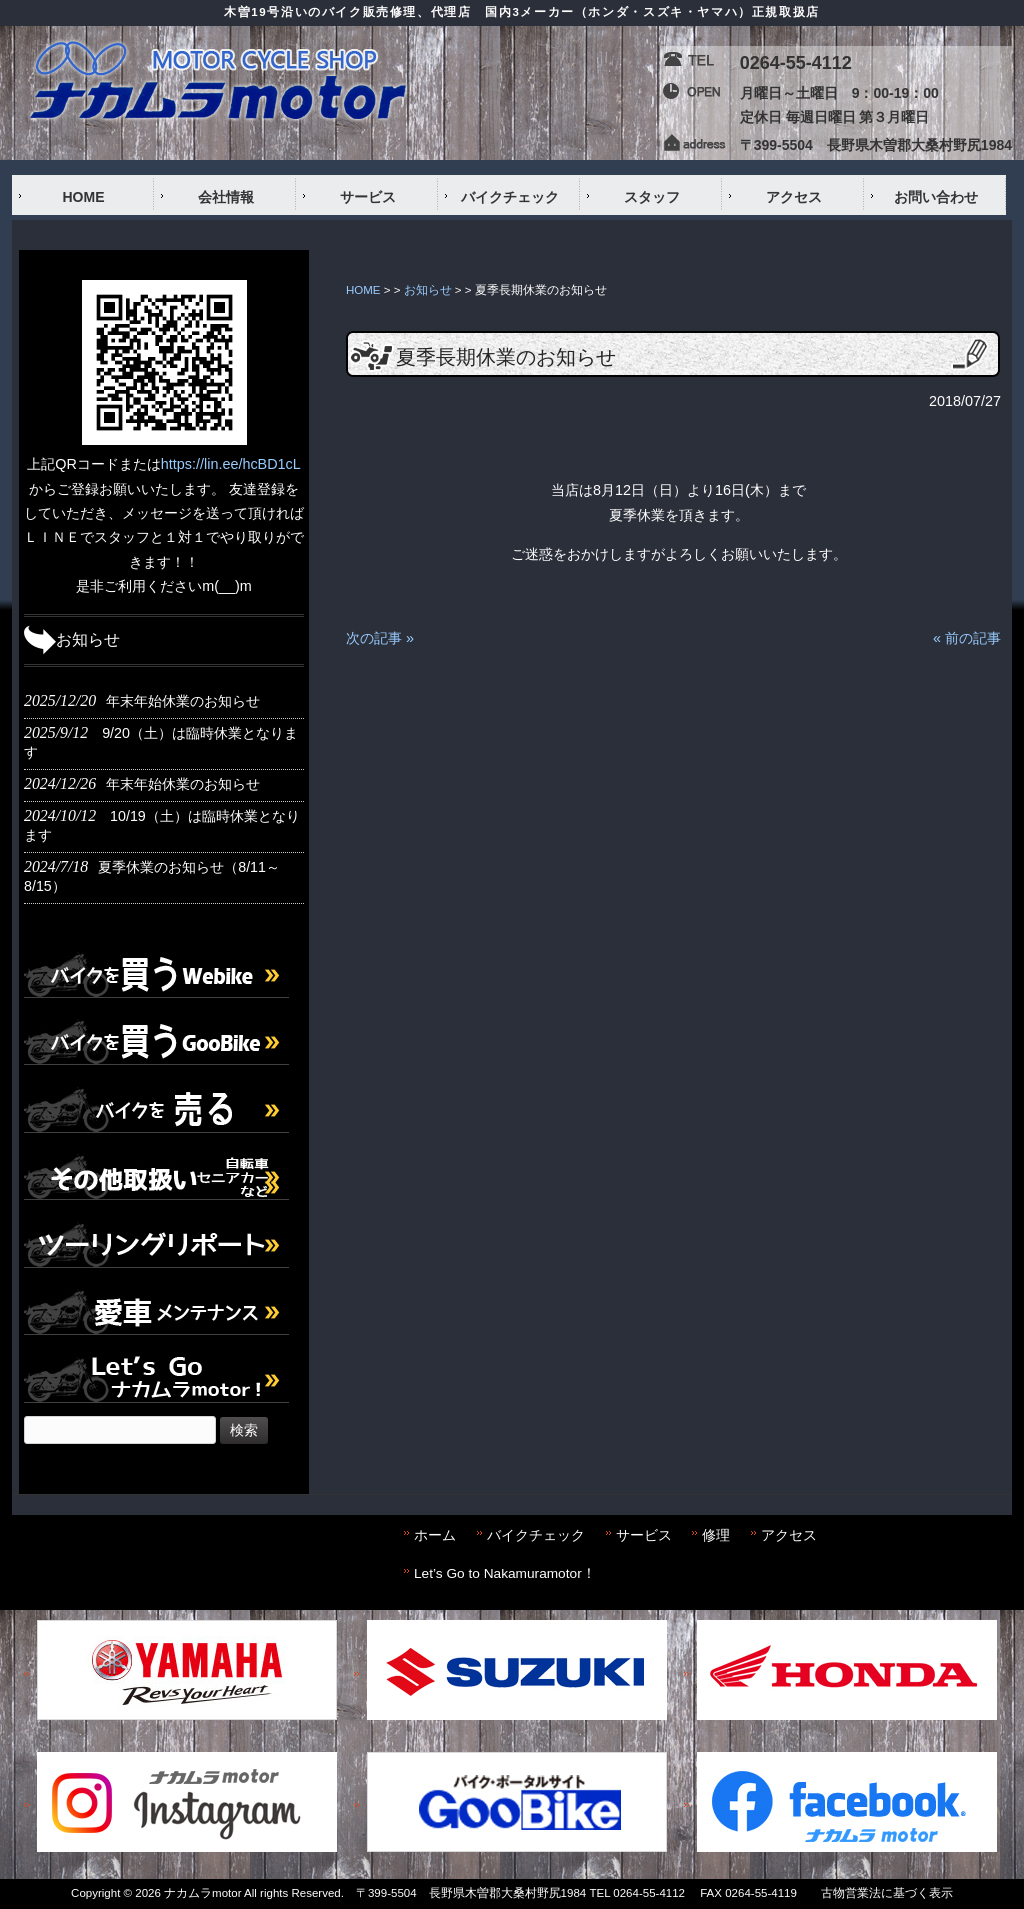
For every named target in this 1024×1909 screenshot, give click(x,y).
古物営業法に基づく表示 (887, 1893)
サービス (644, 1535)
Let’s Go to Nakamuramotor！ (505, 1573)
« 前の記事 (967, 638)
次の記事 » (380, 638)
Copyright (95, 1893)
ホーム (435, 1535)
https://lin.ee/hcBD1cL (231, 464)
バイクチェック (536, 1535)
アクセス (789, 1535)
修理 (716, 1535)
